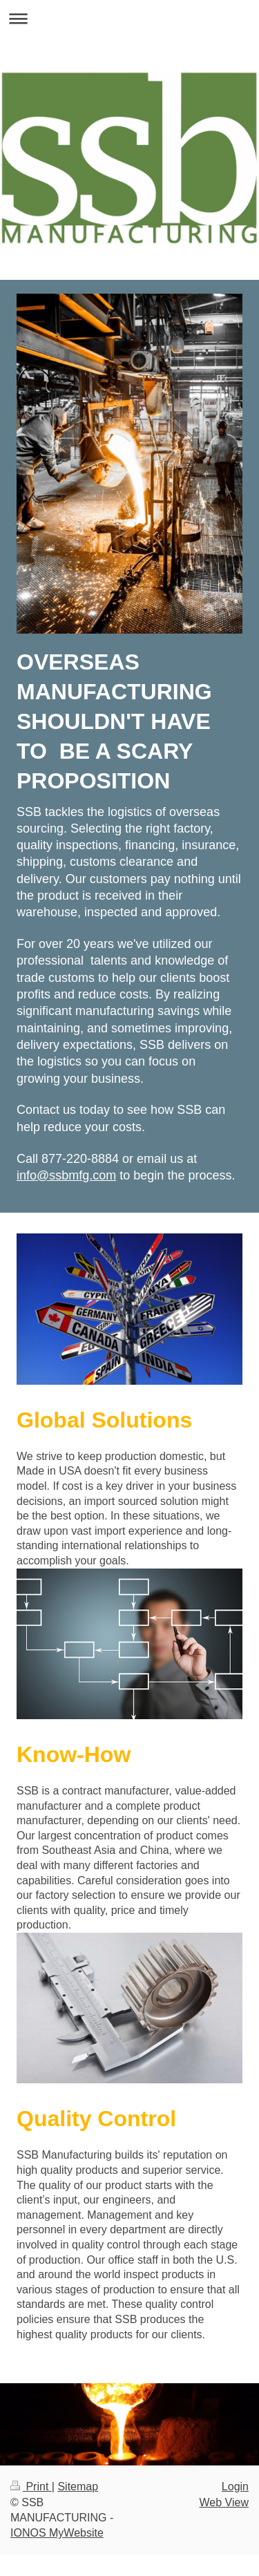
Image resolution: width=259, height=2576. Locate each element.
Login (235, 2486)
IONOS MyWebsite (57, 2533)
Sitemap (77, 2486)
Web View (224, 2502)
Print (31, 2486)
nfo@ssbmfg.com (67, 1175)
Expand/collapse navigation (129, 18)
